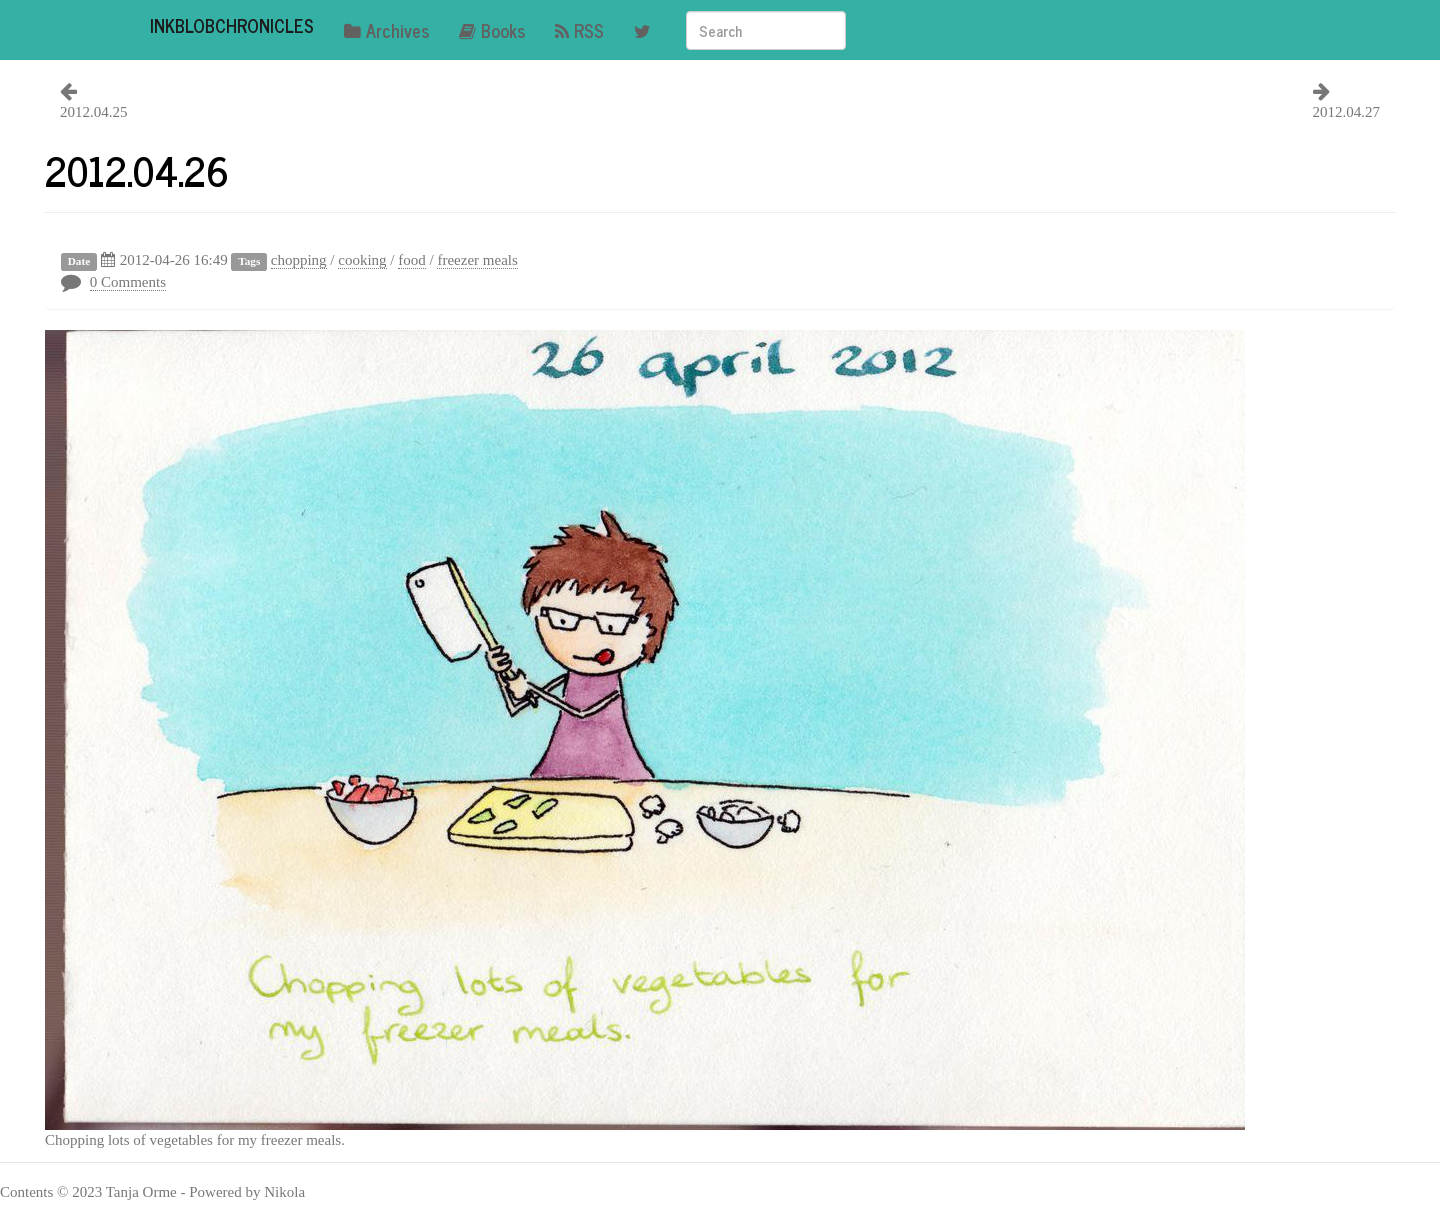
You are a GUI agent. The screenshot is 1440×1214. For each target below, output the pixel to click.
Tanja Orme (141, 1192)
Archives (386, 30)
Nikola (284, 1192)
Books (492, 30)
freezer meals (477, 260)
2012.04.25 (94, 112)
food (412, 260)
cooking (362, 260)
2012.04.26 (137, 170)
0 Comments (128, 282)
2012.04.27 (1347, 112)
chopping (299, 260)
